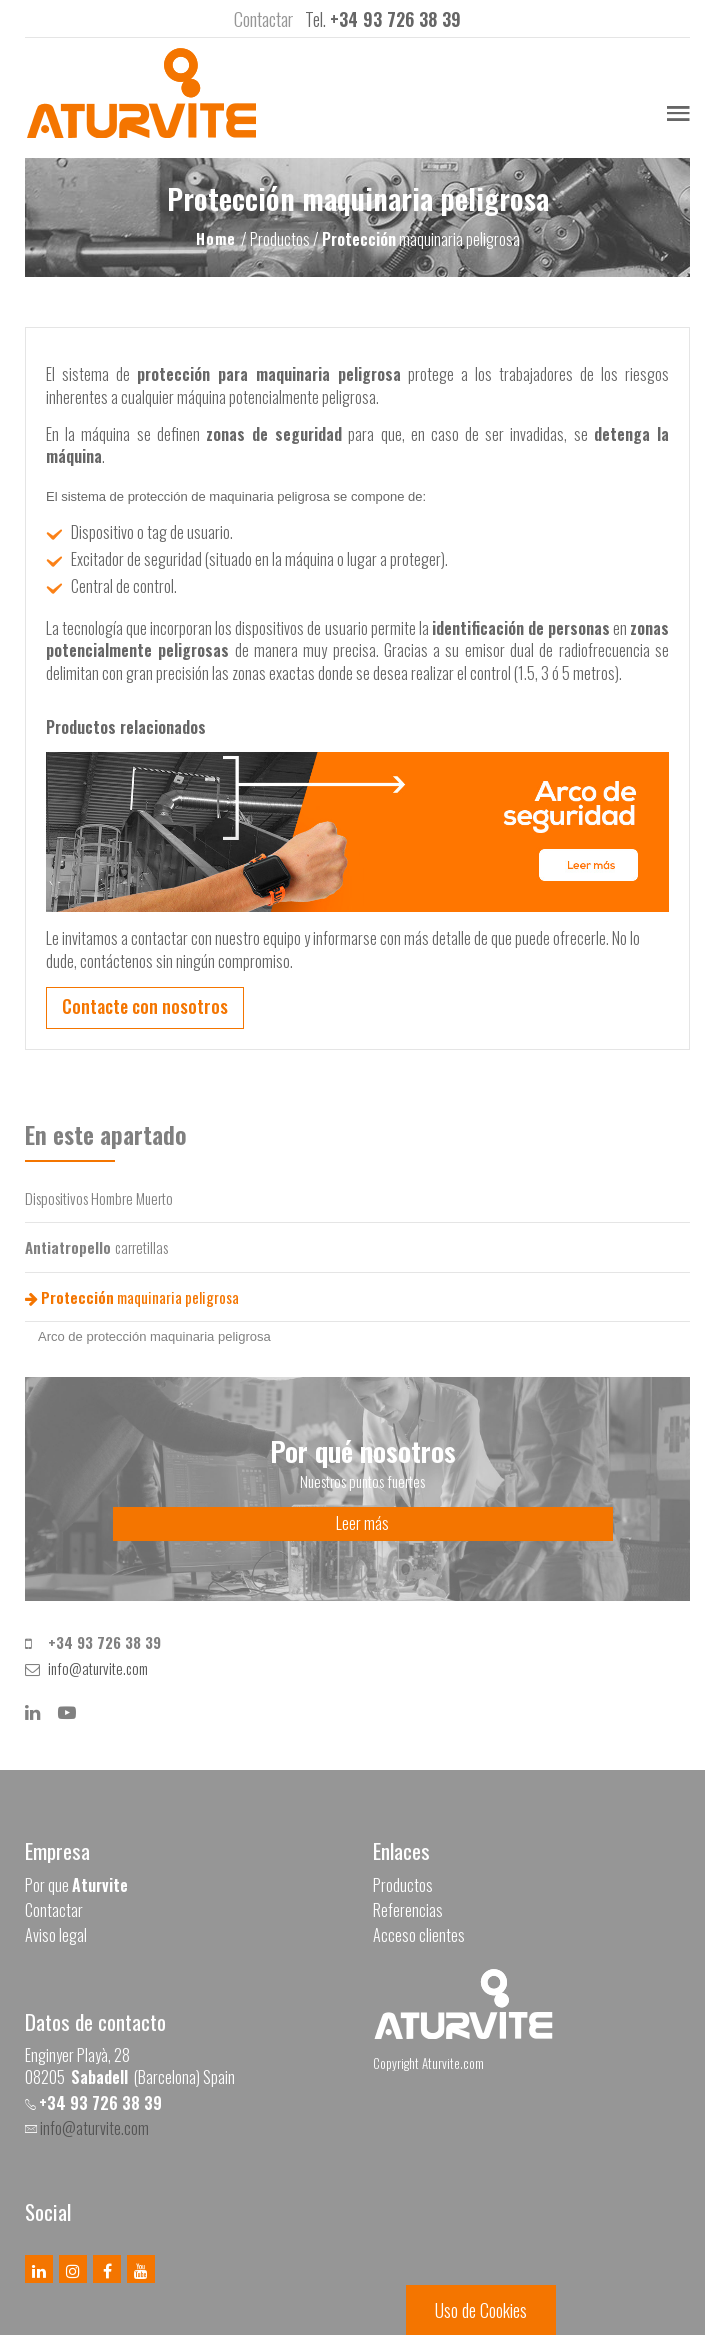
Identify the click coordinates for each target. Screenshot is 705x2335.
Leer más (362, 1523)
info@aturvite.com (98, 1668)
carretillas (96, 1247)
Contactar (54, 1910)
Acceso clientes (419, 1935)
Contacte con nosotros (145, 1006)
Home (218, 238)
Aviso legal (56, 1935)
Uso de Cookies (481, 2310)
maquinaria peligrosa (132, 1297)
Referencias (408, 1910)
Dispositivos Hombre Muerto (99, 1198)
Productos (403, 1885)
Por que (76, 1885)
